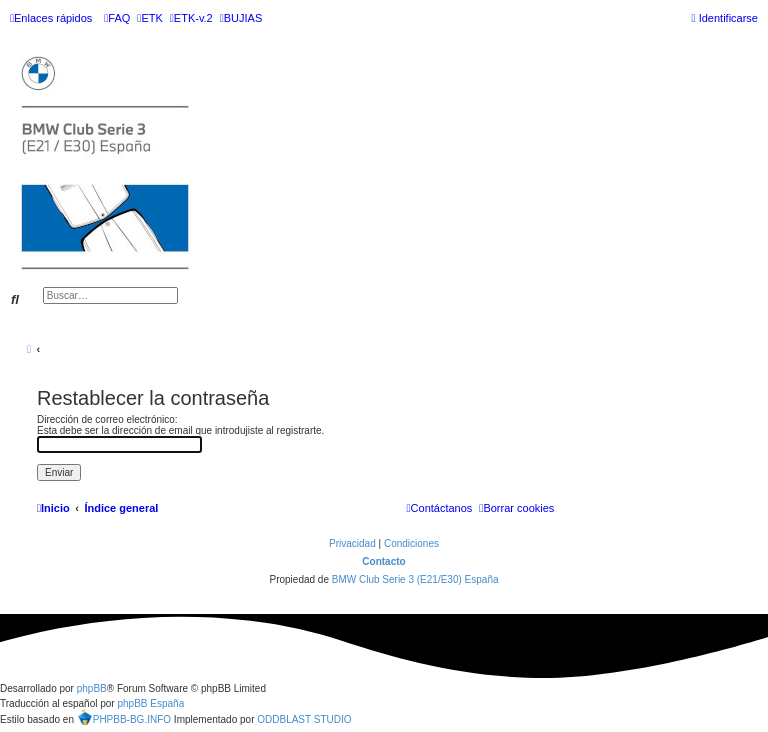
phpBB (92, 688)
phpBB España (150, 703)
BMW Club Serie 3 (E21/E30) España (415, 579)
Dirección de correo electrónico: (107, 419)
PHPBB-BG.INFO (124, 717)
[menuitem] (117, 18)
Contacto (383, 561)
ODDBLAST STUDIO (304, 719)
